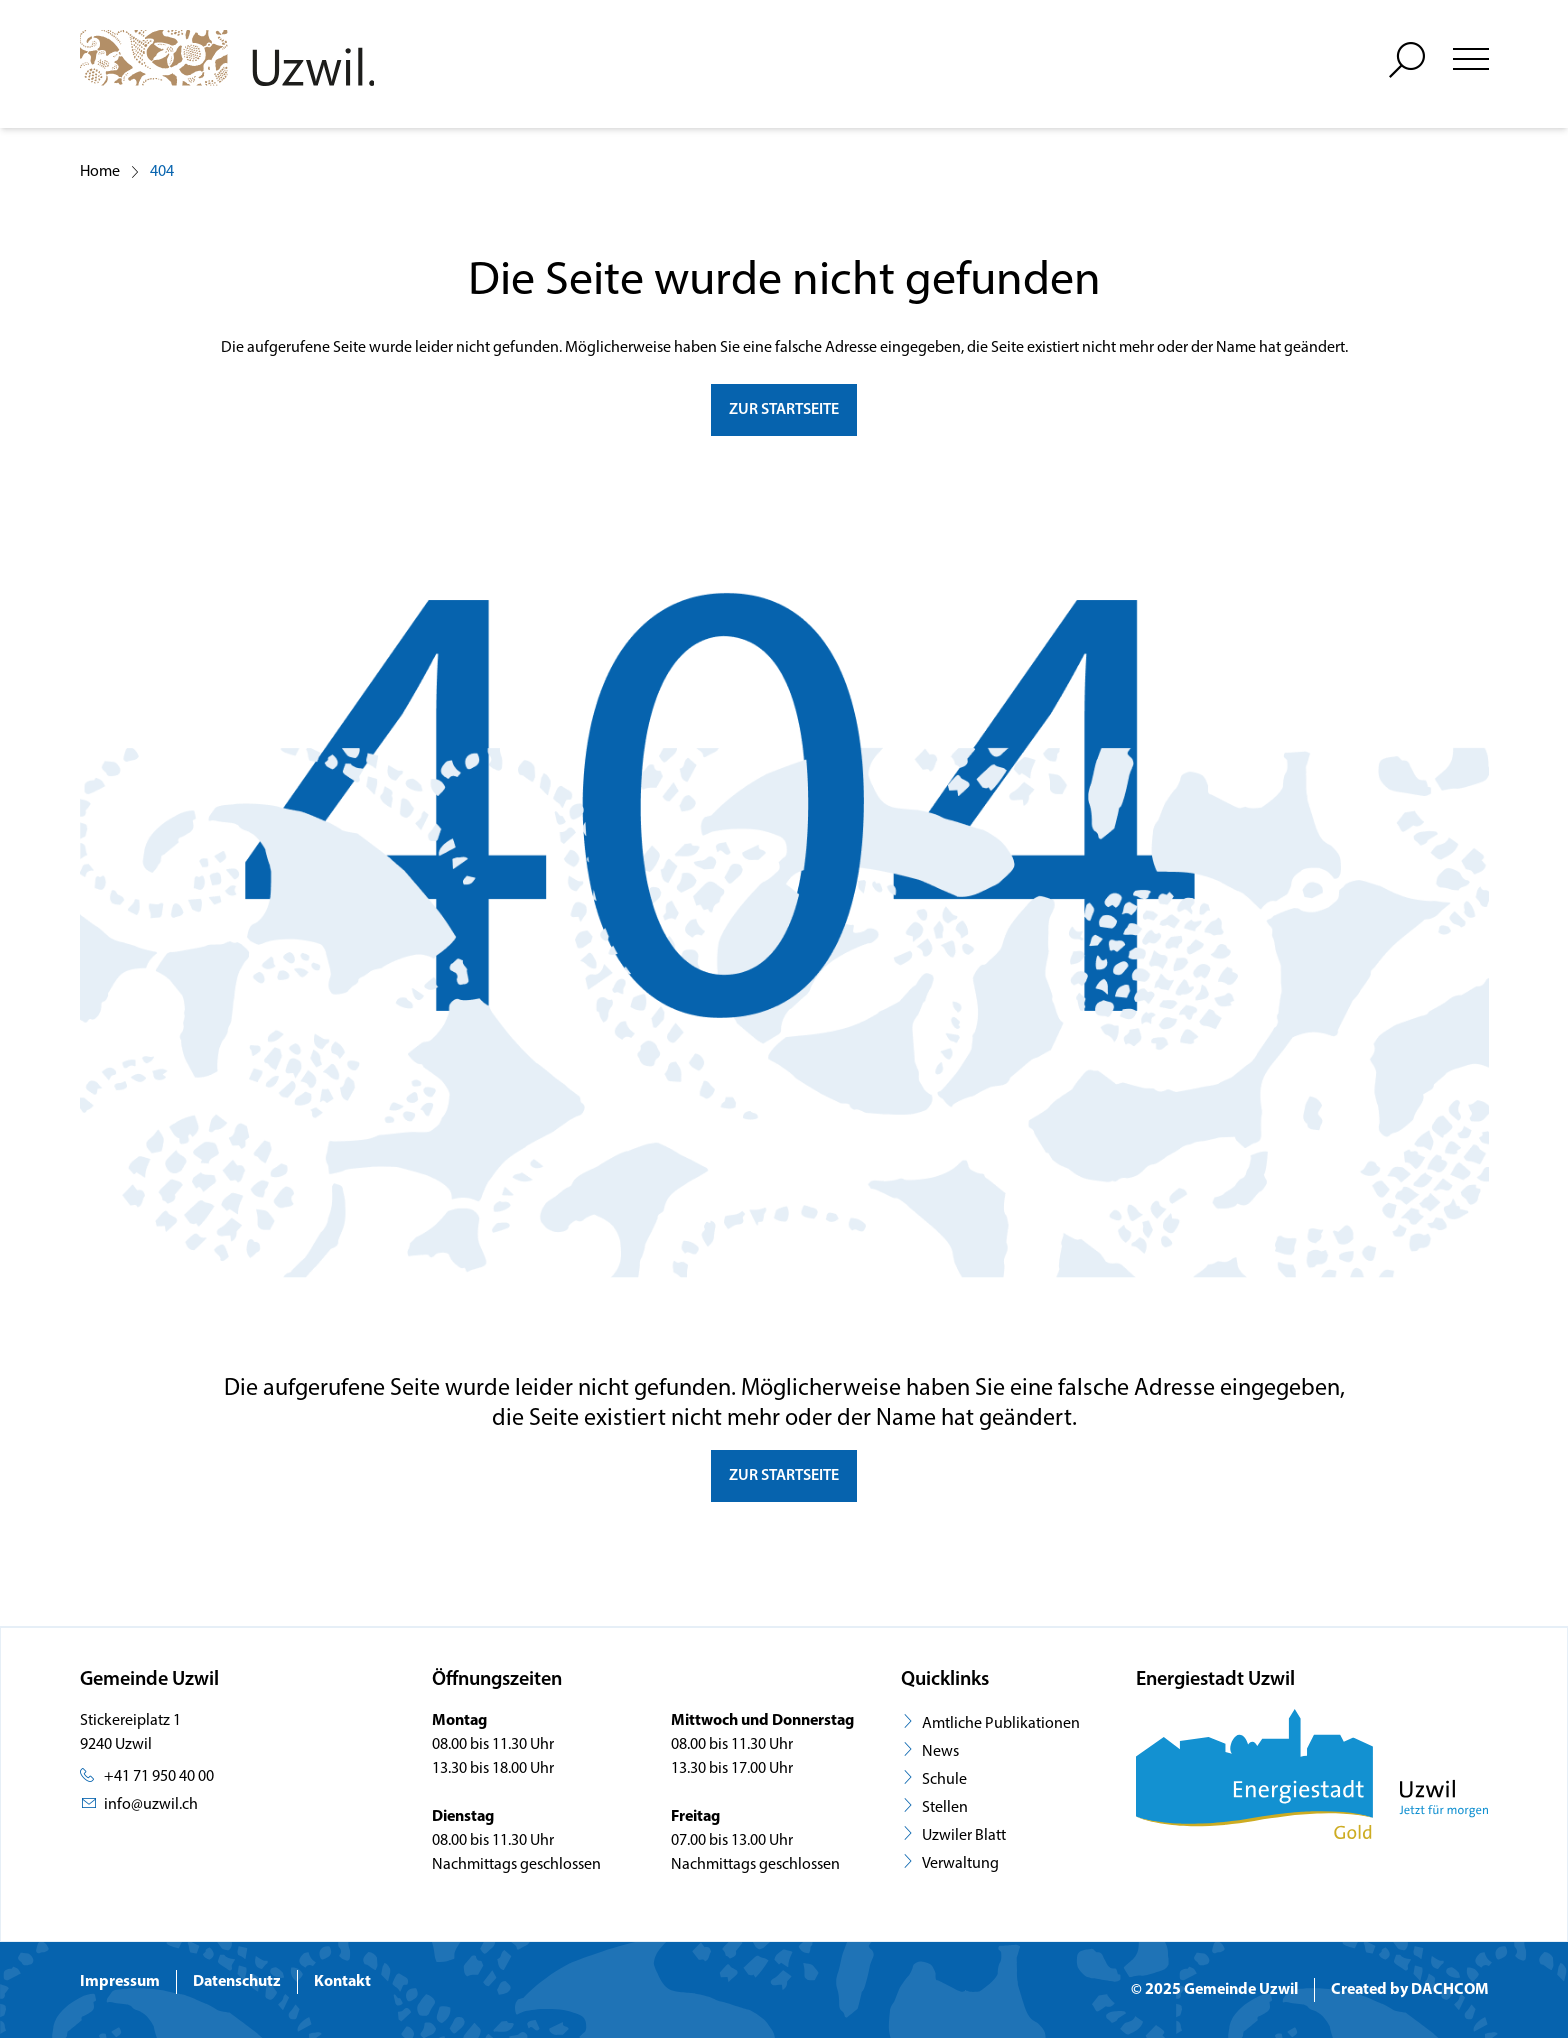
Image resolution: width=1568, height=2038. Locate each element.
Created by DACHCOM (1410, 1990)
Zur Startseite (784, 1476)
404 (162, 172)
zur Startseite (784, 410)
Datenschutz (237, 1982)
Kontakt (342, 1982)
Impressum (120, 1982)
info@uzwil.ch (151, 1805)
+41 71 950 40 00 (159, 1777)
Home (100, 172)
